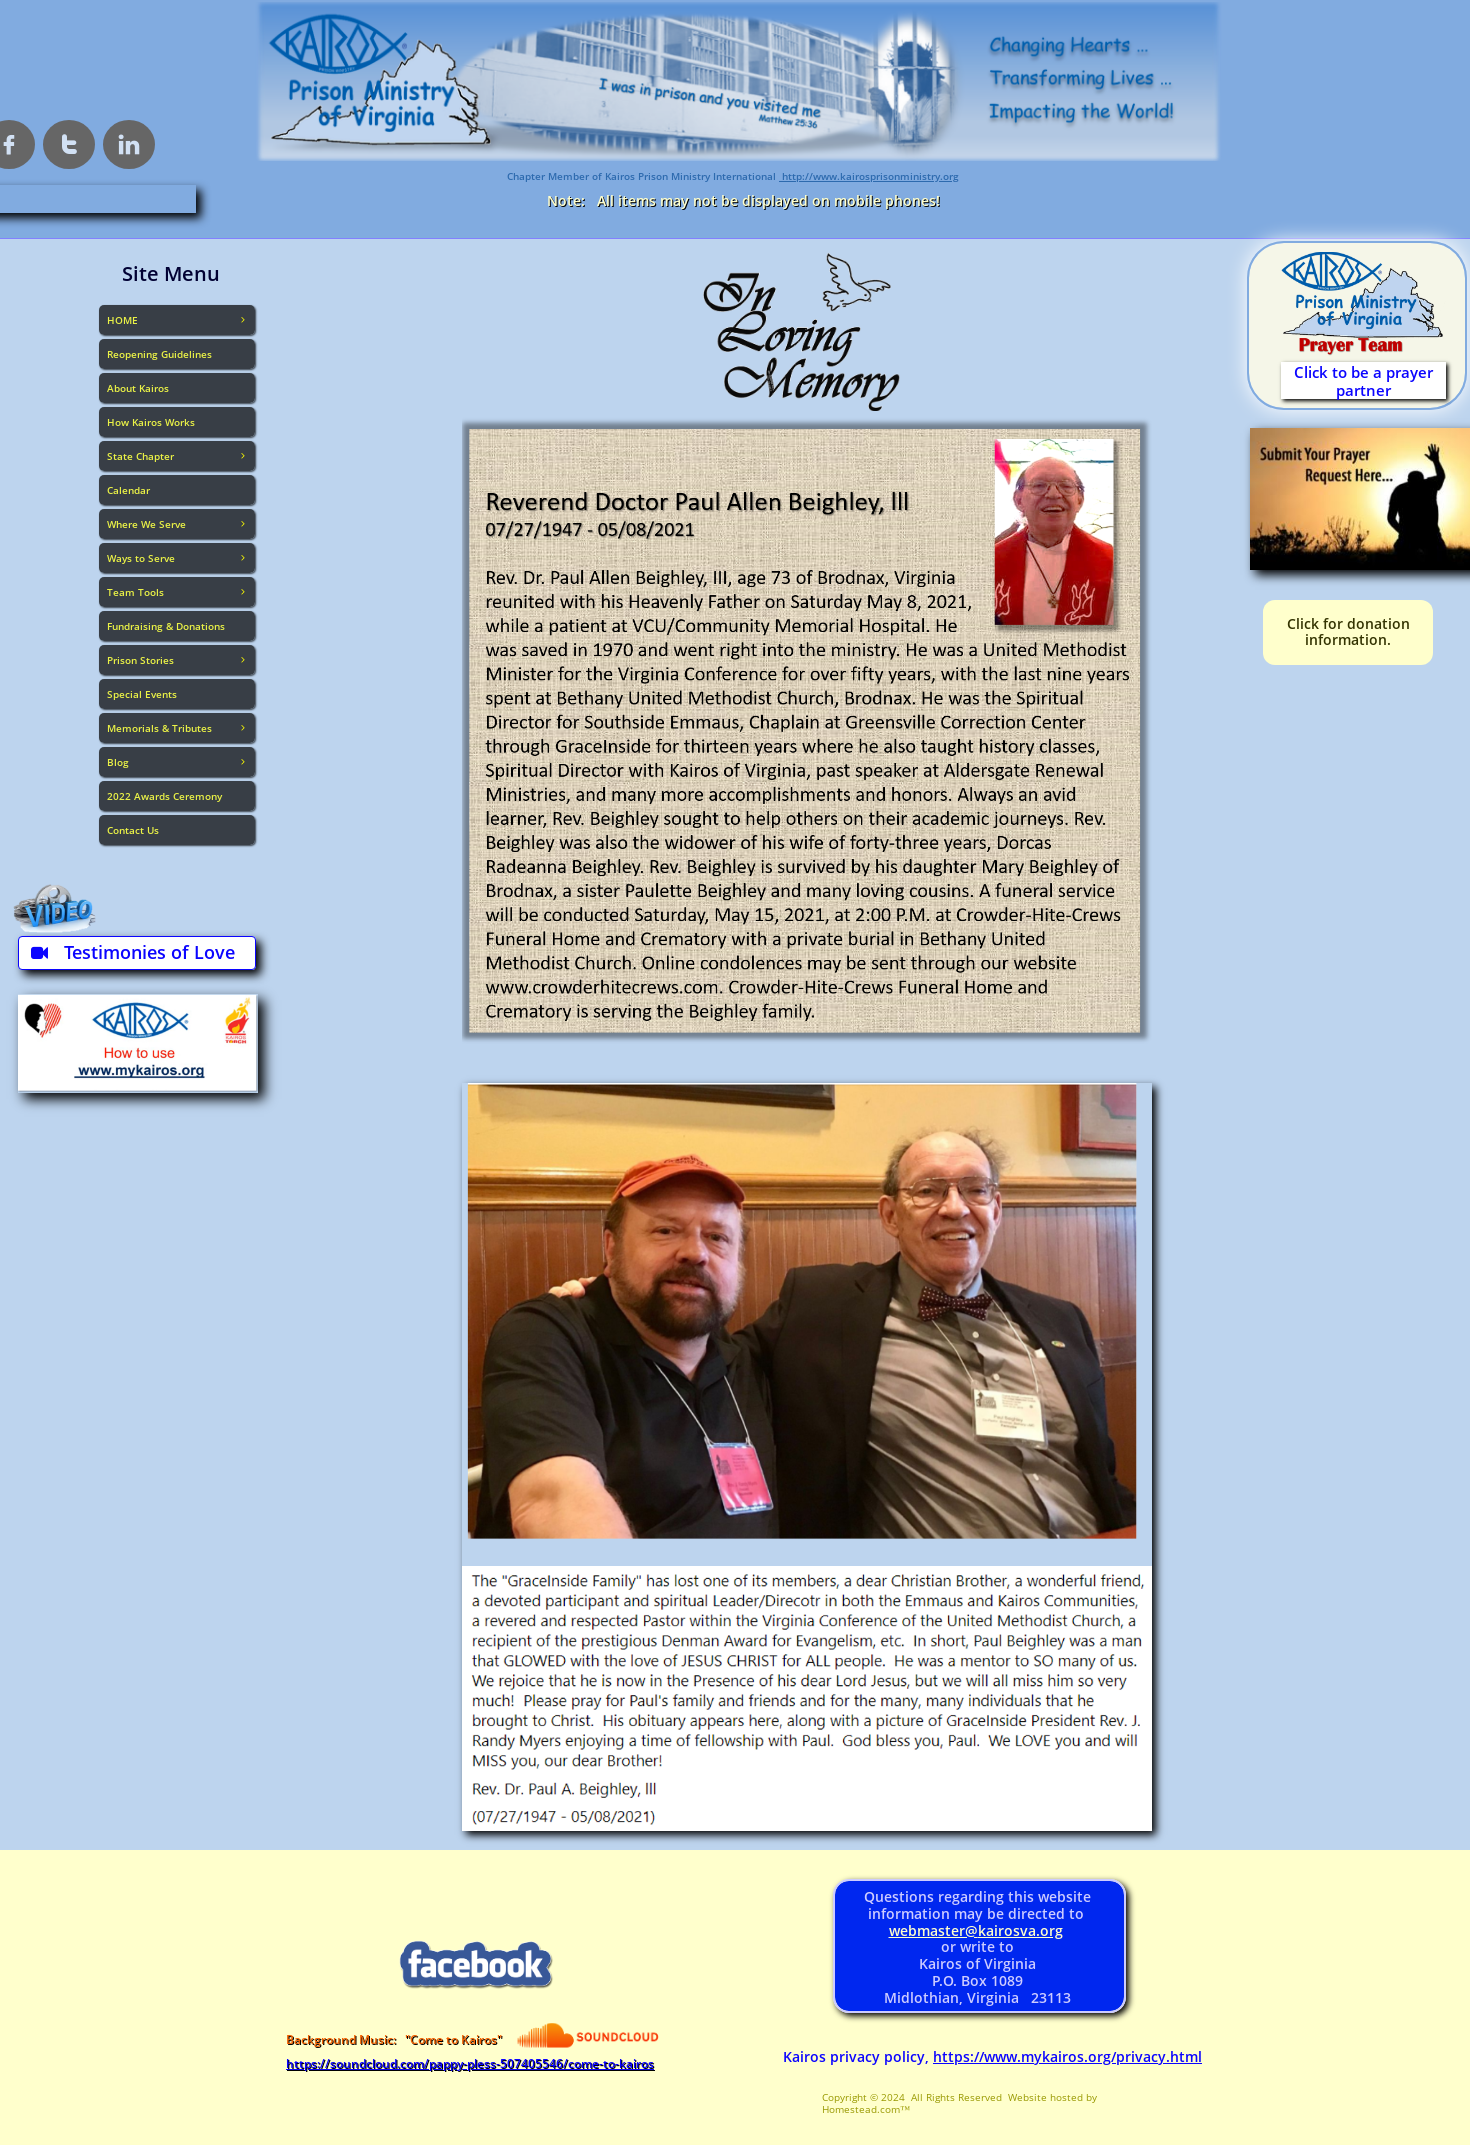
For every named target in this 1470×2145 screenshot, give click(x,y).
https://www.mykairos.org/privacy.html (1067, 2056)
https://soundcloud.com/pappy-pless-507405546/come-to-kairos (470, 2063)
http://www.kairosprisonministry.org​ (869, 176)
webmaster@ (933, 1930)
